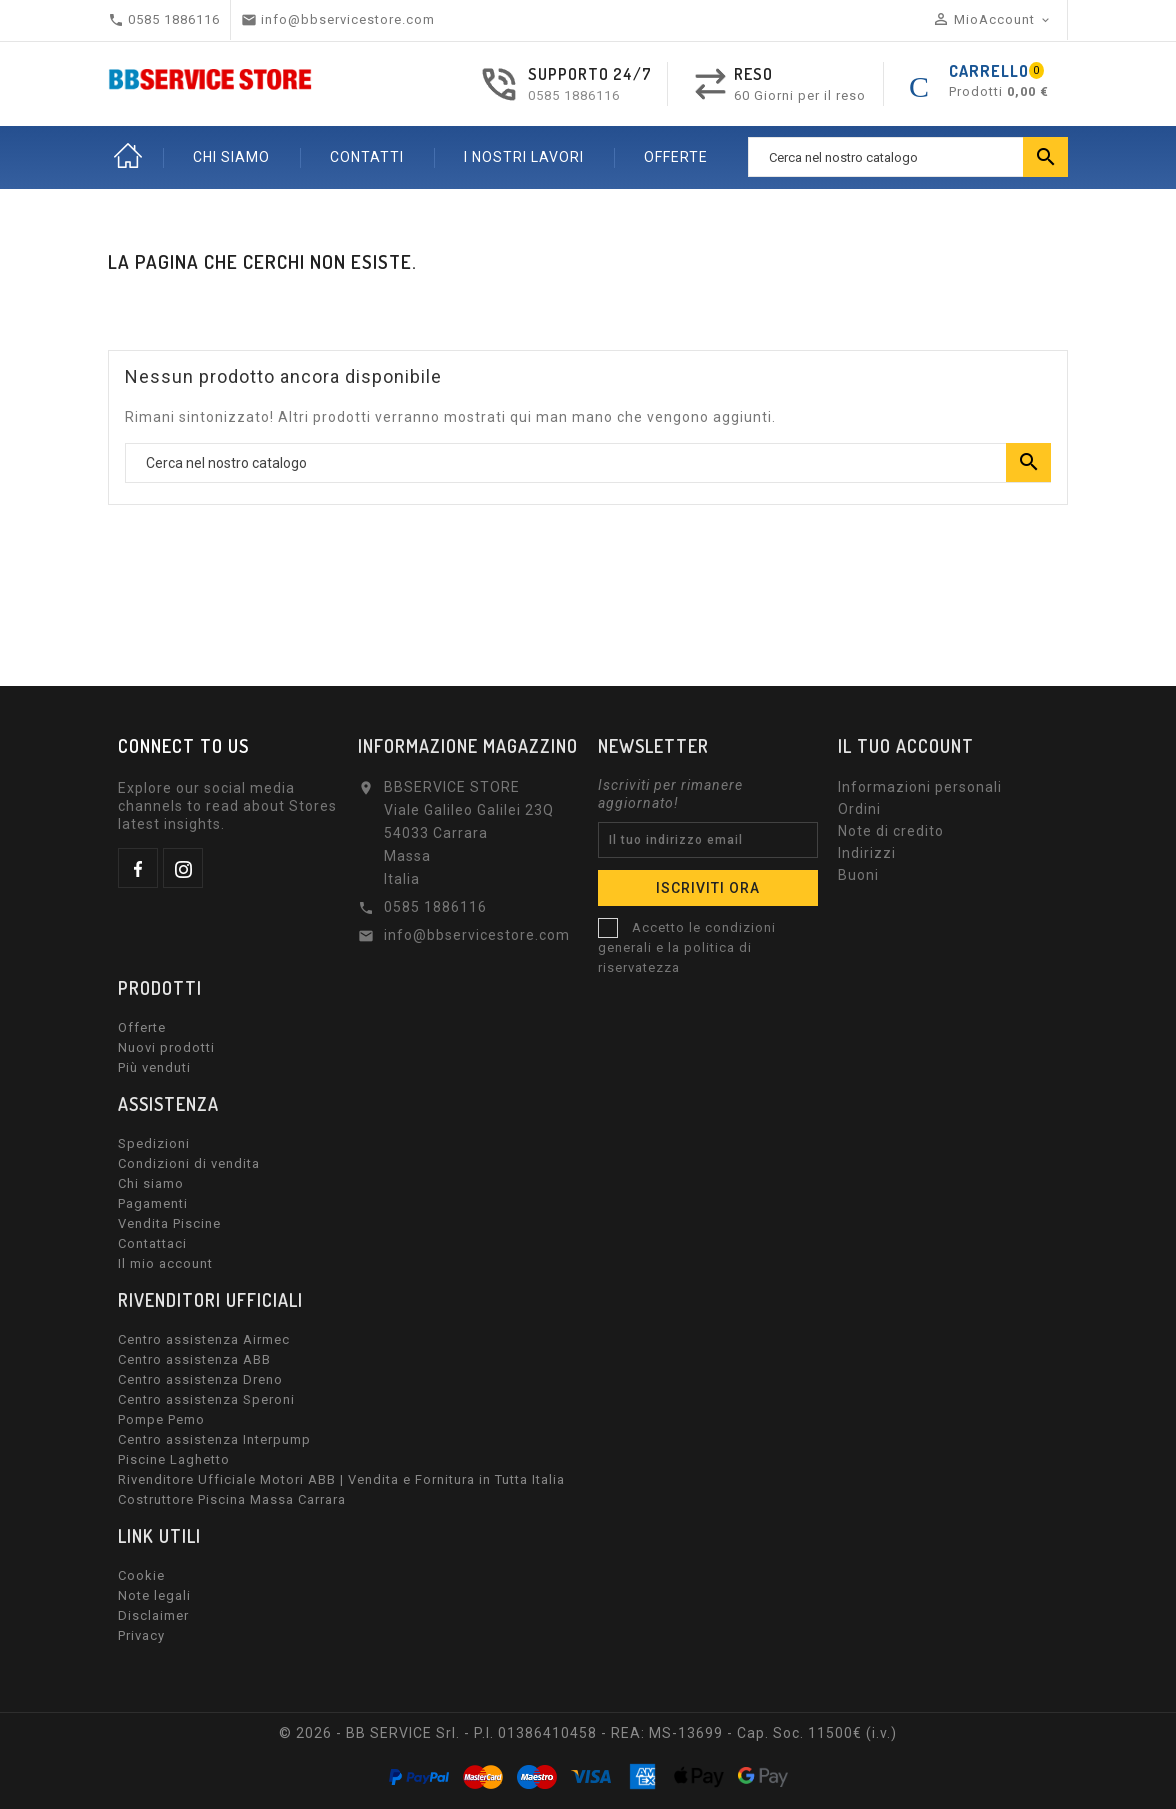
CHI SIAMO (231, 157)
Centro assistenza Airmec (204, 1339)
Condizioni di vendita (189, 1163)
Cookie (141, 1575)
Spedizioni (154, 1143)
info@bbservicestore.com (477, 935)
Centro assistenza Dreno (200, 1379)
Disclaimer (153, 1615)
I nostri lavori (524, 157)
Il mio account (165, 1263)
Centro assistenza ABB (194, 1359)
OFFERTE (676, 157)
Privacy (141, 1635)
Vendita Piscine (169, 1223)
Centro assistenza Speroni (206, 1399)
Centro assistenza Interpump (214, 1439)
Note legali (154, 1595)
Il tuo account (906, 746)
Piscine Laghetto (174, 1459)
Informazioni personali (920, 787)
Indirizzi (867, 853)
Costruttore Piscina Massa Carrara (232, 1499)
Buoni (858, 875)
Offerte (142, 1027)
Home (128, 157)
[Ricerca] (908, 157)
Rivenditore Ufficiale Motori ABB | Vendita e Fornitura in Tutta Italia (341, 1479)
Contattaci (152, 1243)
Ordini (859, 809)
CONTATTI (367, 157)
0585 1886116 (574, 95)
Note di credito (891, 831)
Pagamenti (153, 1203)
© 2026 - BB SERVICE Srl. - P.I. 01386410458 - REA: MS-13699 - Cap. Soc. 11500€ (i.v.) (588, 1733)
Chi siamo (151, 1183)
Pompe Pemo (161, 1419)
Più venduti (154, 1067)
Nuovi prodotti (166, 1047)
